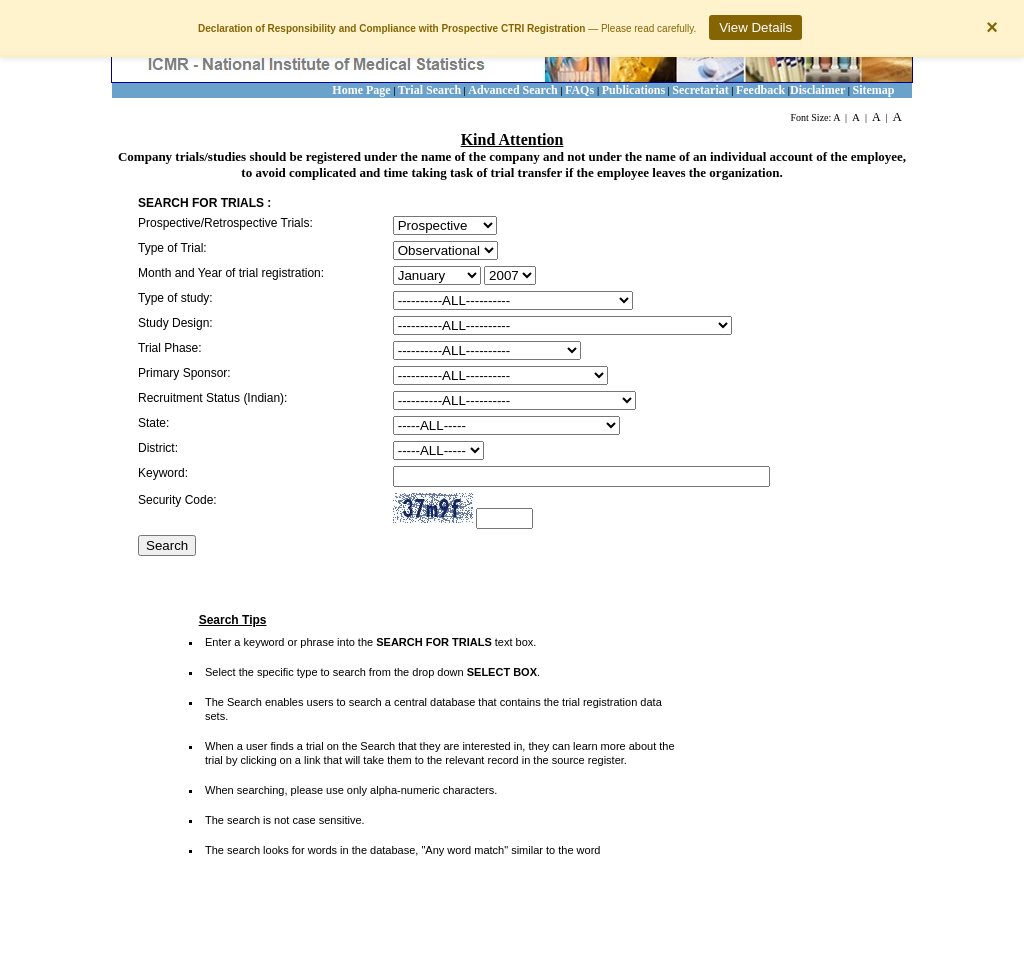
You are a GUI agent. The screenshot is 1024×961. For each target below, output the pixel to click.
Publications (633, 90)
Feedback (760, 90)
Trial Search (429, 90)
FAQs (581, 90)
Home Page (361, 90)
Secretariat (700, 90)
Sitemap (874, 90)
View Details (755, 27)
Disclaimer (817, 90)
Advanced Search (512, 90)
